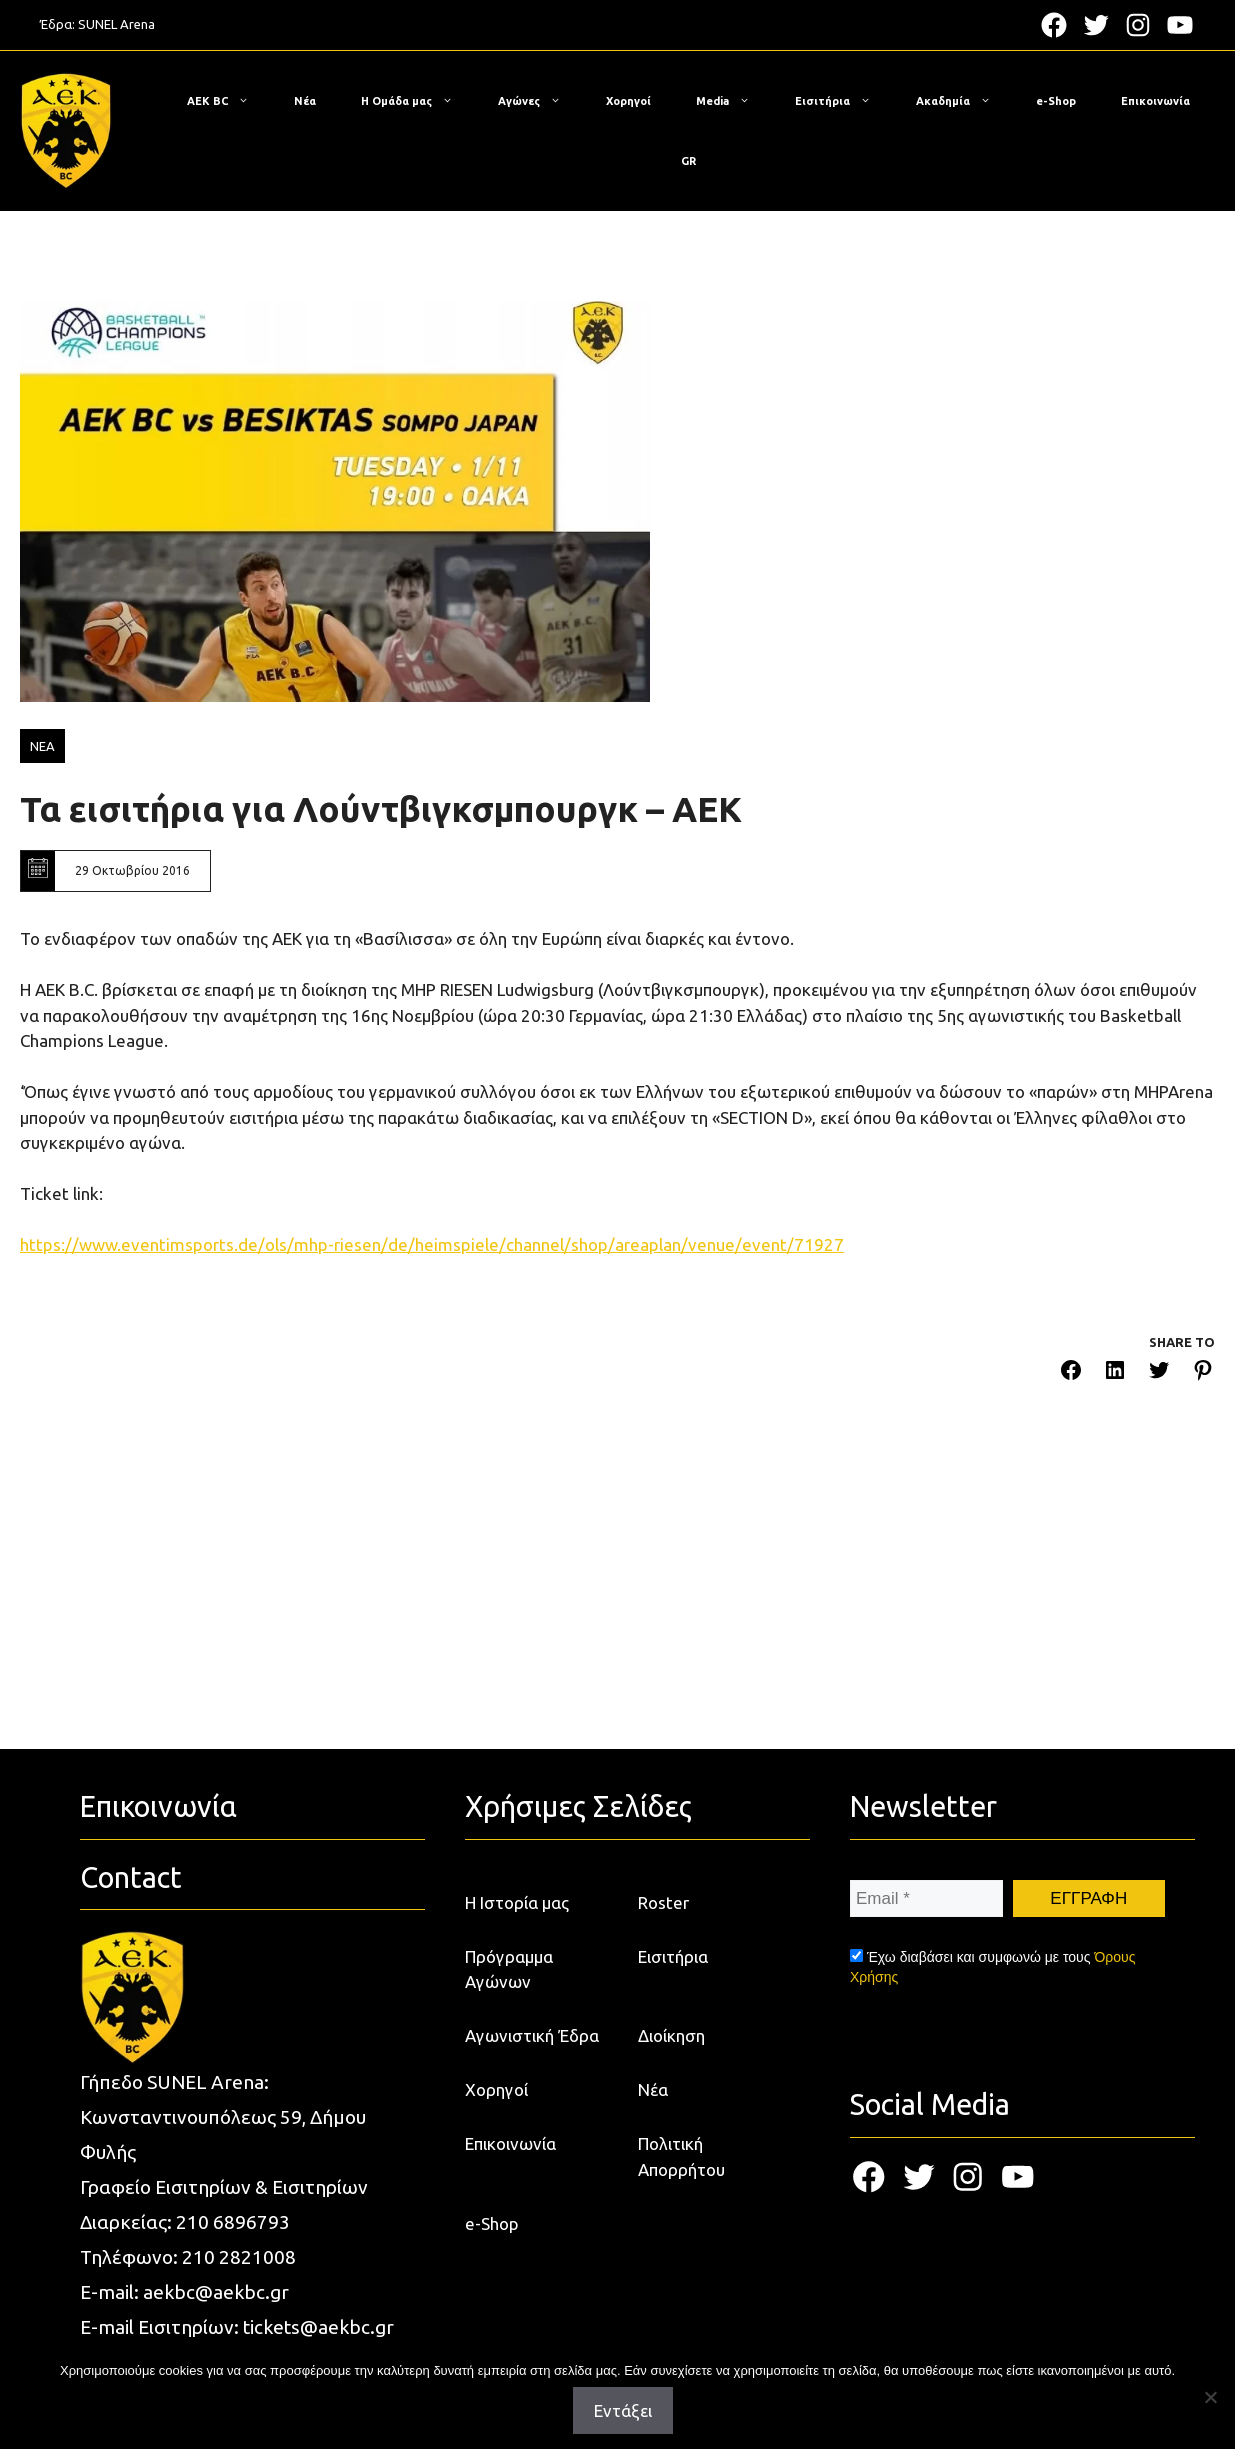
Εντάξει (623, 2410)
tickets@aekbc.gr (318, 2327)
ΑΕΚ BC (228, 101)
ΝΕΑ (42, 746)
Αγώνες (539, 101)
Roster (663, 1902)
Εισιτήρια (843, 101)
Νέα (305, 101)
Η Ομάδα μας (417, 101)
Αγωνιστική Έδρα (532, 2035)
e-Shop (1056, 101)
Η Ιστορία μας (517, 1902)
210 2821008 (239, 2257)
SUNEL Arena (116, 24)
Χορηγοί (628, 101)
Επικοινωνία (1155, 101)
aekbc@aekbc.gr (216, 2292)
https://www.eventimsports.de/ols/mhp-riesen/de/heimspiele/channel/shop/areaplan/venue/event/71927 (432, 1244)
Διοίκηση (671, 2035)
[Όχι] (1210, 2397)
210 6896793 (233, 2222)
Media (733, 101)
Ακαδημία (963, 101)
